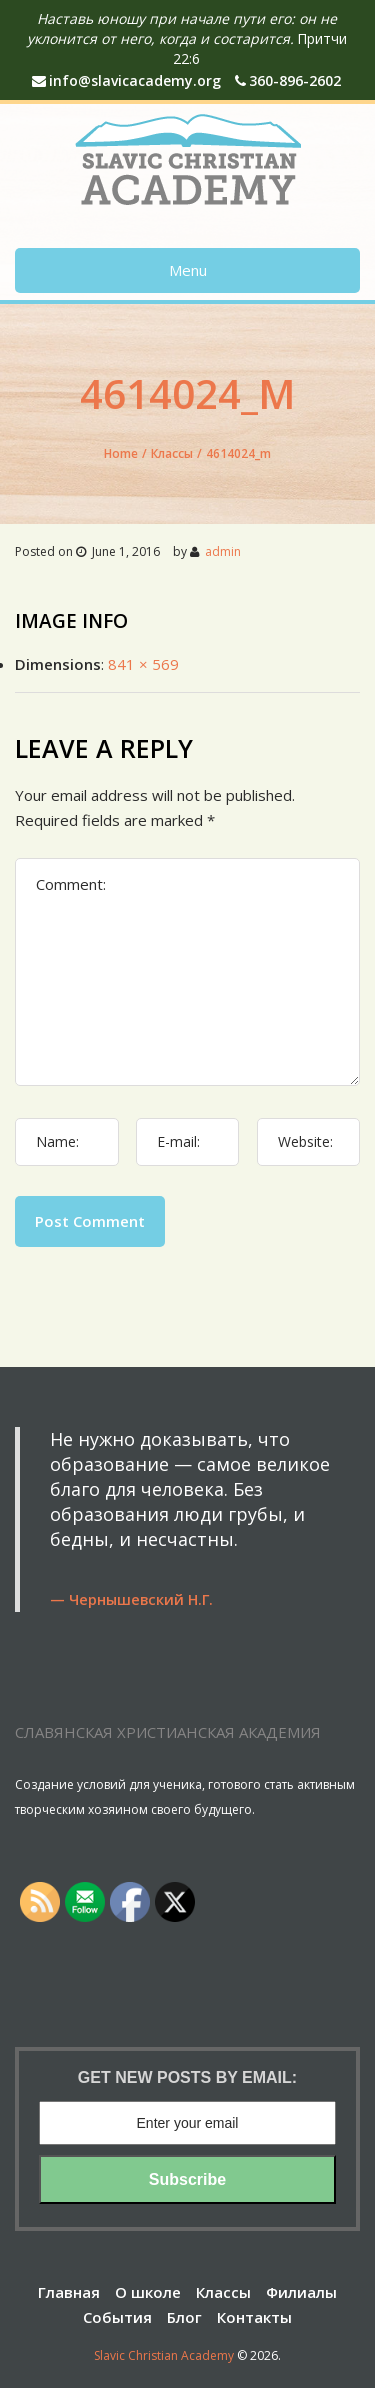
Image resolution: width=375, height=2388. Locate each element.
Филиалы (301, 2292)
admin (223, 551)
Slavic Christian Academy (164, 2355)
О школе (148, 2292)
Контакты (254, 2317)
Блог (184, 2317)
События (117, 2317)
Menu (188, 270)
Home (121, 453)
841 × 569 (143, 664)
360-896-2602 (288, 80)
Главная (69, 2292)
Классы (172, 453)
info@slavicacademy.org (126, 80)
